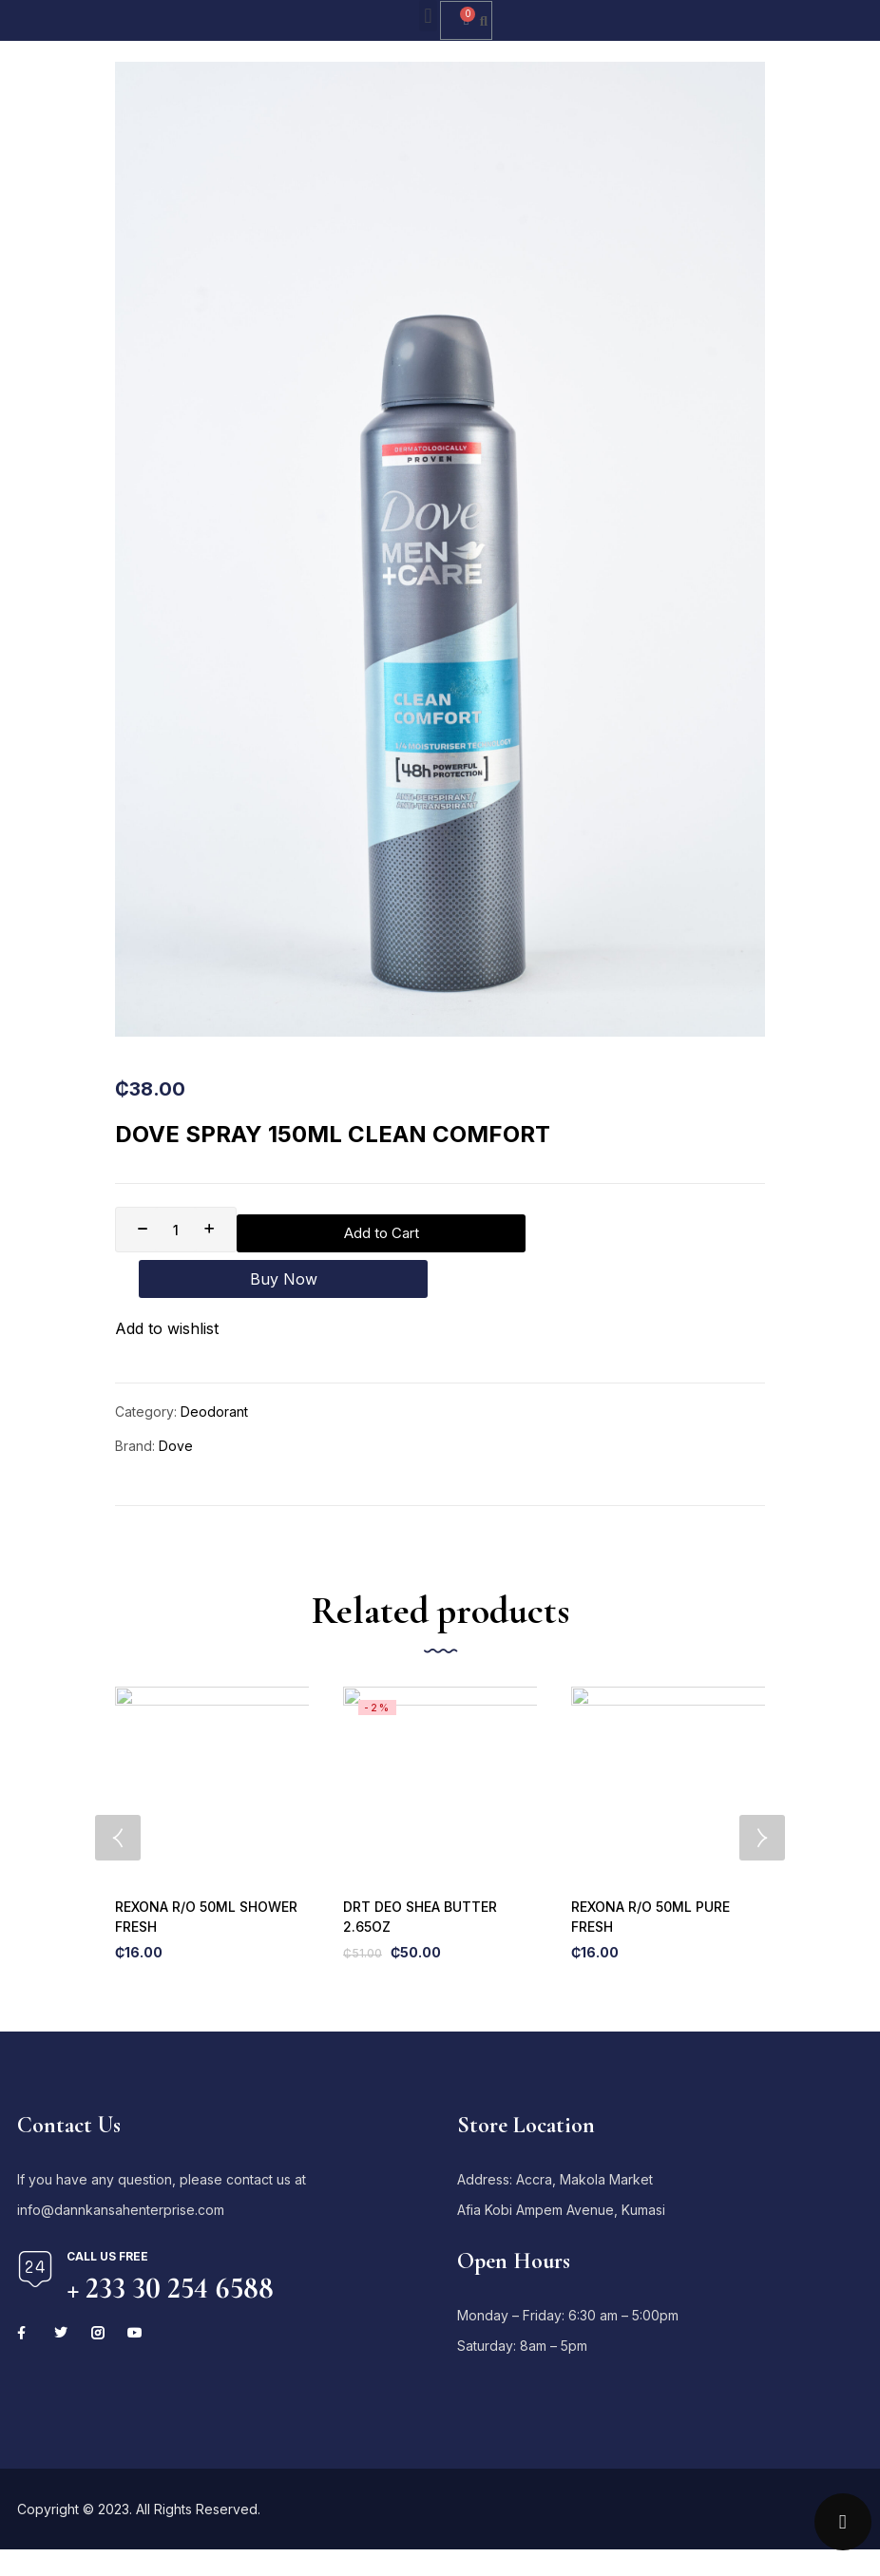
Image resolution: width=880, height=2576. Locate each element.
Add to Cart (369, 1229)
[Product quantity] (176, 1229)
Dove (176, 1404)
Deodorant (214, 1370)
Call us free (107, 2230)
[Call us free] (35, 2243)
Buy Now (626, 1229)
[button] (428, 15)
